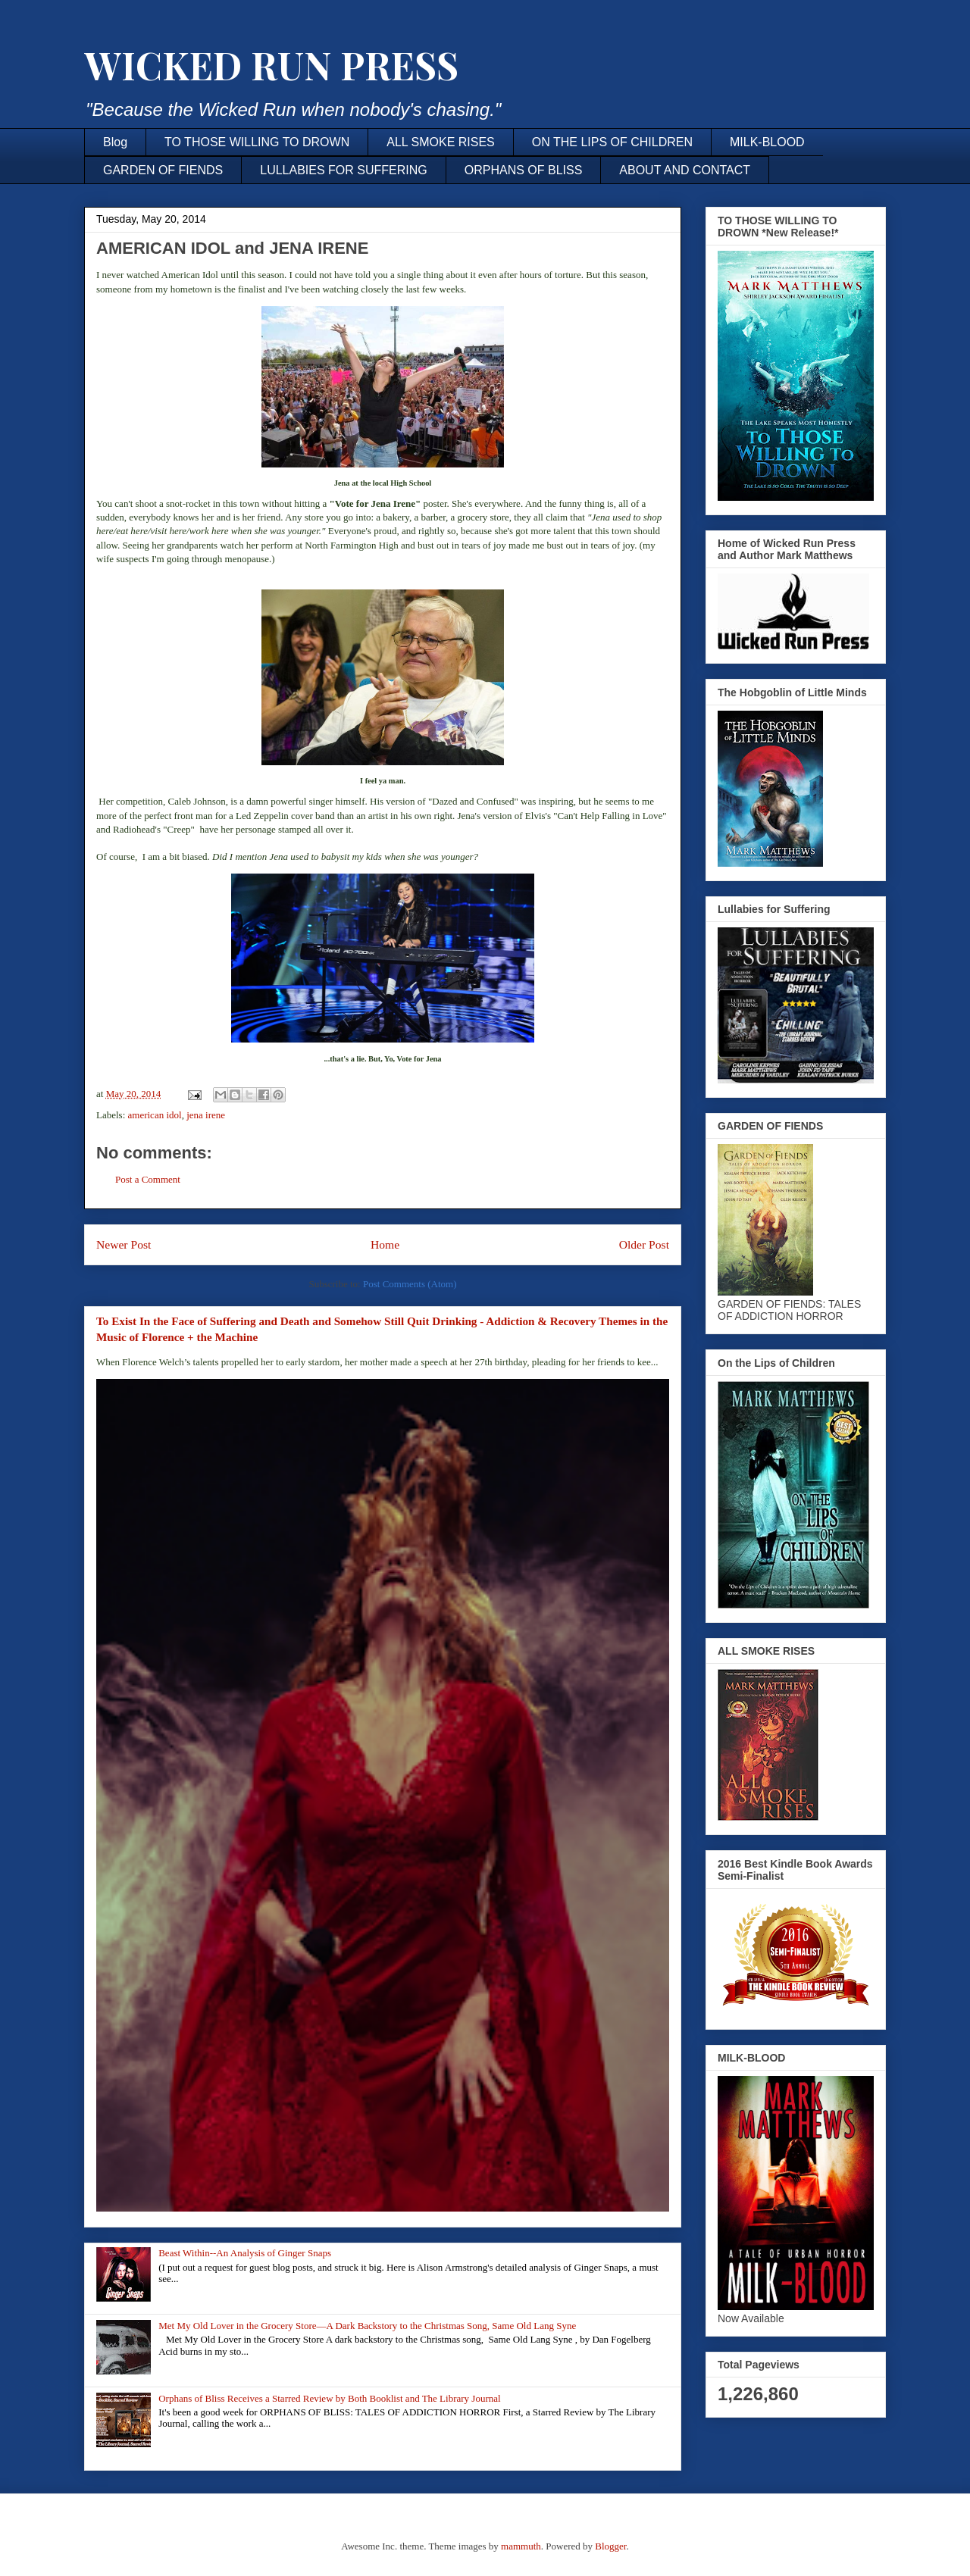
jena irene (205, 1115)
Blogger (610, 2546)
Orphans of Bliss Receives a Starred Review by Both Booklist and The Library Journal (329, 2398)
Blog (115, 142)
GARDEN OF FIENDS (163, 170)
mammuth (521, 2546)
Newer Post (123, 1244)
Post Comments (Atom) (410, 1284)
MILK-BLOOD (767, 142)
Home (385, 1244)
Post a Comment (147, 1179)
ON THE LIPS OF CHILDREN (612, 142)
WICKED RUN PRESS (271, 64)
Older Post (644, 1244)
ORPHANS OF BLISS (524, 170)
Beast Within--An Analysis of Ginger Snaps (244, 2253)
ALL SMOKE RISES (440, 142)
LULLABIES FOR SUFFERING (343, 170)
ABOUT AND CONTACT (684, 170)
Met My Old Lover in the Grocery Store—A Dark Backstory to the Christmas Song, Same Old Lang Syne (367, 2325)
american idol (155, 1115)
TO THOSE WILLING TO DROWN (256, 142)
